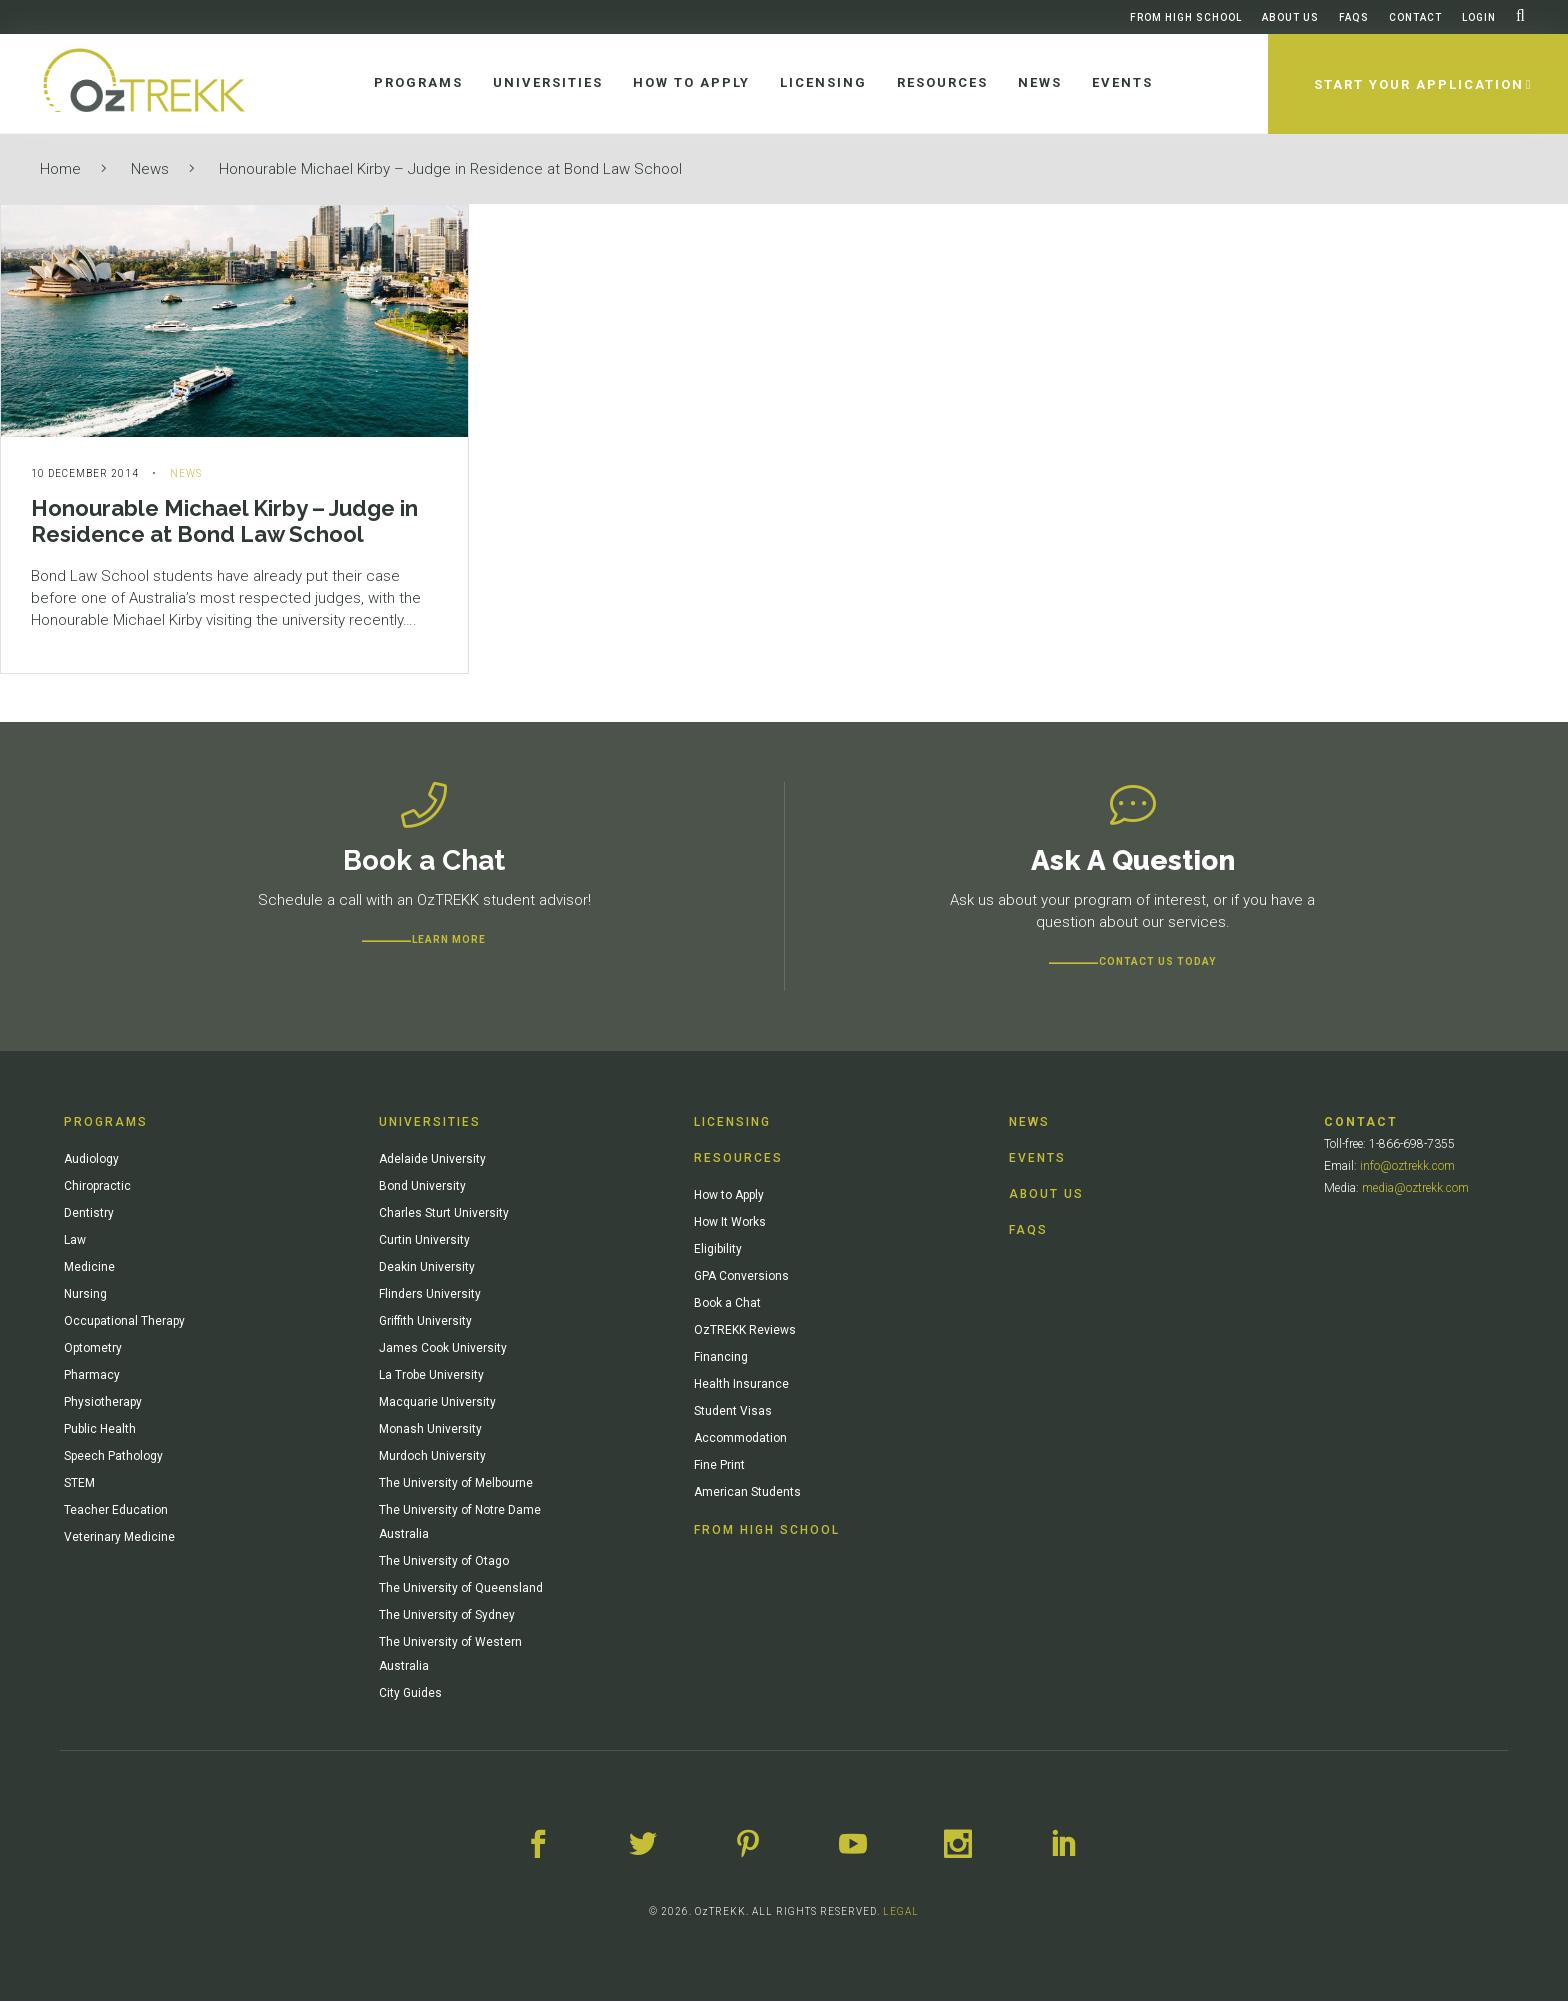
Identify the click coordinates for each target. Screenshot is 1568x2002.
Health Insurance (741, 1385)
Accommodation (740, 1439)
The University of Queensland (461, 1589)
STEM (79, 1484)
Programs (106, 1123)
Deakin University (427, 1268)
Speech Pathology (113, 1457)
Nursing (85, 1295)
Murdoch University (432, 1457)
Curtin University (424, 1241)
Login (1479, 17)
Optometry (93, 1349)
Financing (721, 1358)
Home (60, 169)
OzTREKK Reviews (745, 1331)
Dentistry (89, 1214)
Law (75, 1241)
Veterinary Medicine (119, 1538)
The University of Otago (444, 1562)
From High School (1186, 17)
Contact (1415, 17)
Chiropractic (97, 1187)
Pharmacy (92, 1376)
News (150, 169)
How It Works (730, 1223)
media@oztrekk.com (1415, 1189)
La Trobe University (431, 1376)
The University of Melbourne (456, 1484)
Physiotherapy (103, 1403)
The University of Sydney (447, 1616)
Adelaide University (432, 1160)
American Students (747, 1493)
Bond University (422, 1187)
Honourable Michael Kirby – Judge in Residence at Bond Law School (450, 169)
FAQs (1354, 17)
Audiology (91, 1160)
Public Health (100, 1430)
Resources (738, 1159)
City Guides (410, 1694)
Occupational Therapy (124, 1322)
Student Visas (733, 1412)
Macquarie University (437, 1403)
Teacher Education (116, 1511)
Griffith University (425, 1322)
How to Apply (729, 1196)
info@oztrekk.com (1407, 1167)
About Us (1290, 17)
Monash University (430, 1430)
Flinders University (430, 1295)
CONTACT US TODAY (1157, 962)
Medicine (89, 1268)
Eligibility (718, 1250)
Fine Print (719, 1466)
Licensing (732, 1123)
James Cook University (443, 1349)
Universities (430, 1123)
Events (1037, 1159)
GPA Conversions (741, 1277)
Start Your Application (1418, 84)
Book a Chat (727, 1304)
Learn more (449, 940)
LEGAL (901, 1912)
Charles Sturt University (444, 1214)
